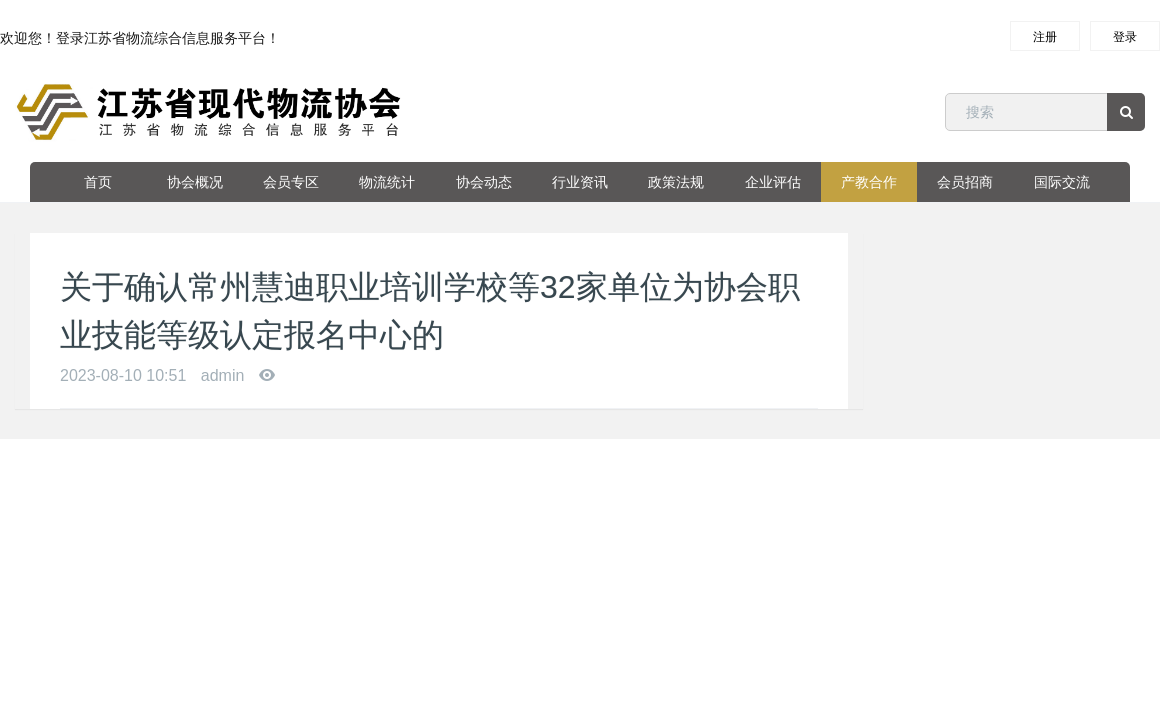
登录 (1125, 37)
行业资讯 (580, 182)
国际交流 (1062, 182)
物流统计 (387, 182)
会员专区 (291, 182)
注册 (1045, 37)
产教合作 (869, 182)
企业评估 (773, 182)
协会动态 (484, 182)
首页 (98, 182)
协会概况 (195, 182)
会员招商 (965, 182)
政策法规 (676, 182)
